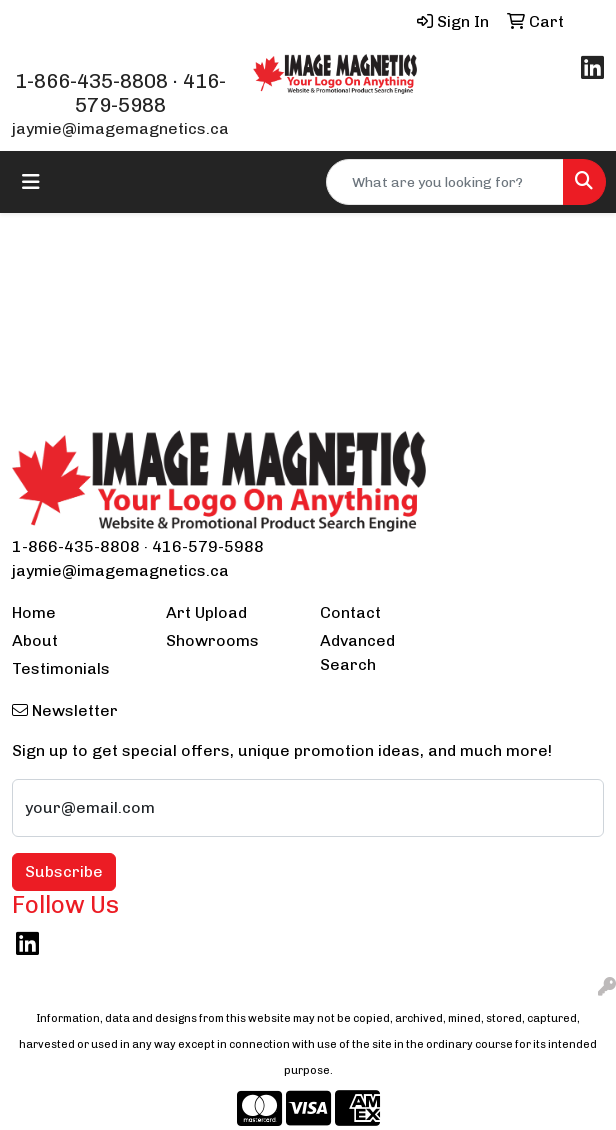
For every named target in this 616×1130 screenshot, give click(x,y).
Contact (350, 612)
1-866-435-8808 (91, 81)
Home (34, 612)
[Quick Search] (445, 182)
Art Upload (206, 612)
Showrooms (212, 640)
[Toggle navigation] (31, 182)
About (35, 640)
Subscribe (64, 871)
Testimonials (61, 668)
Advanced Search (357, 652)
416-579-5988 (150, 93)
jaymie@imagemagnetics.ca (120, 128)
